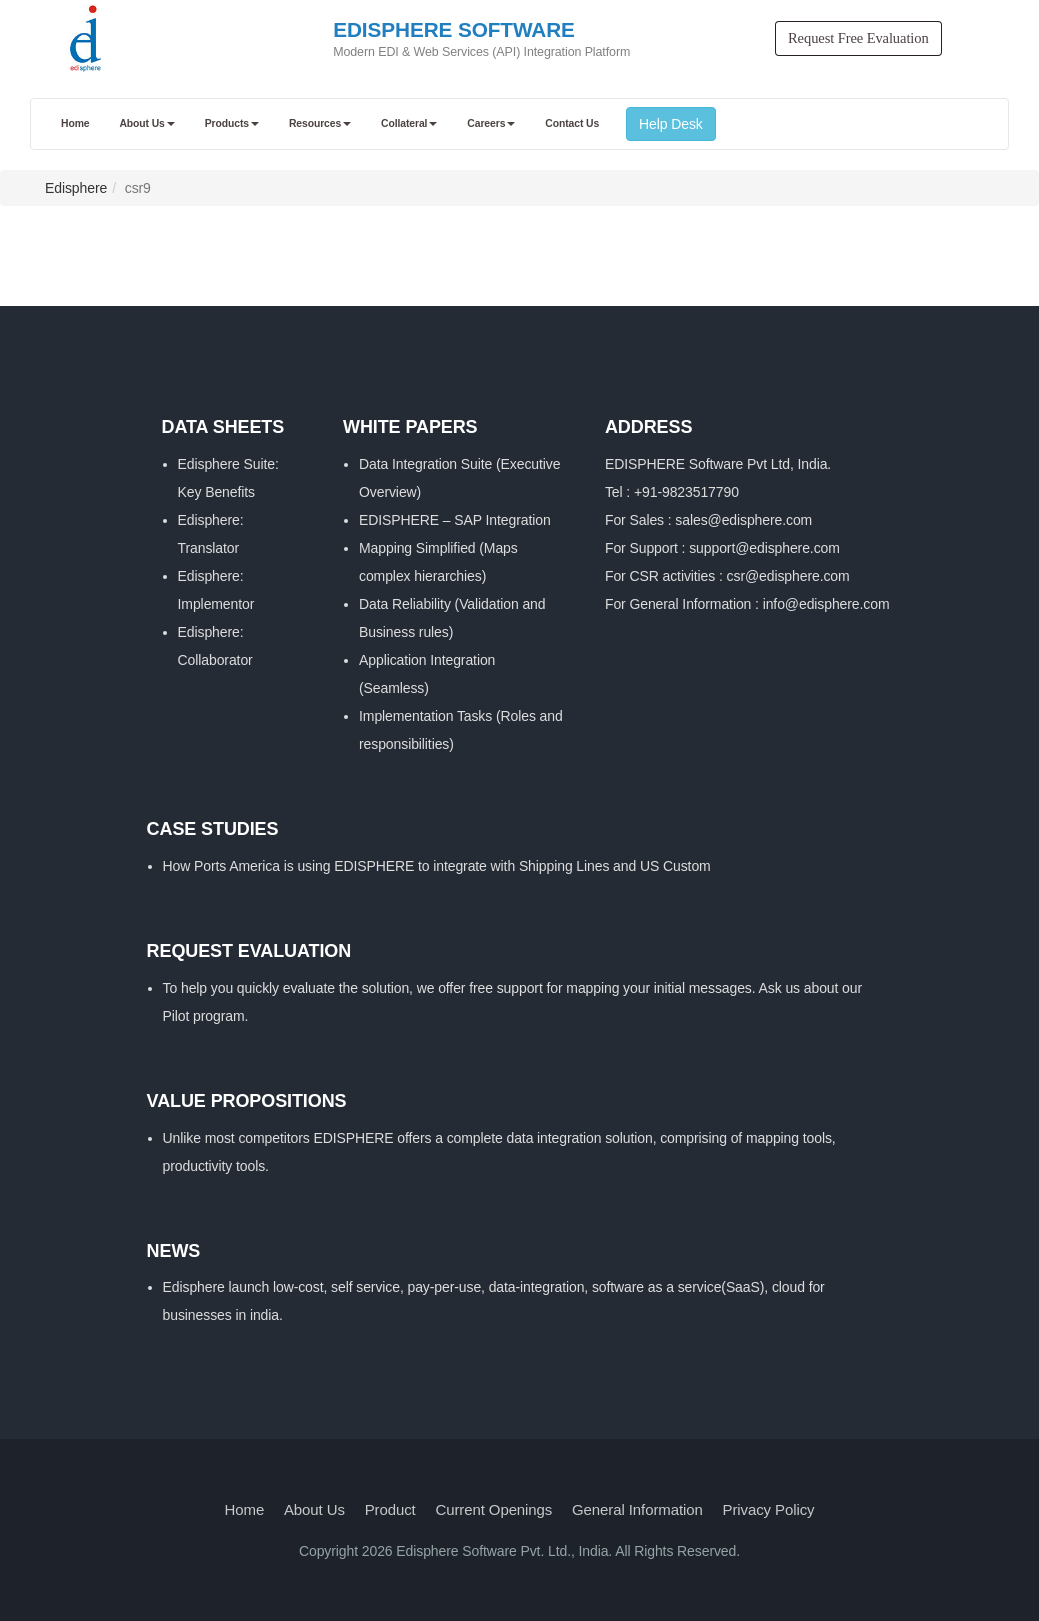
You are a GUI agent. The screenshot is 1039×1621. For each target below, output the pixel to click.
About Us (314, 1509)
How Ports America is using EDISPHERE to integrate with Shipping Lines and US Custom (437, 866)
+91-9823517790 (686, 492)
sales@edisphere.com (743, 520)
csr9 (138, 188)
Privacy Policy (769, 1509)
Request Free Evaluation (858, 38)
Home (245, 1509)
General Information (637, 1509)
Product (390, 1509)
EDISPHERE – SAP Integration (455, 520)
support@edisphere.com (764, 548)
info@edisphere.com (826, 604)
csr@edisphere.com (788, 576)
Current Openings (493, 1509)
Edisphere (76, 188)
